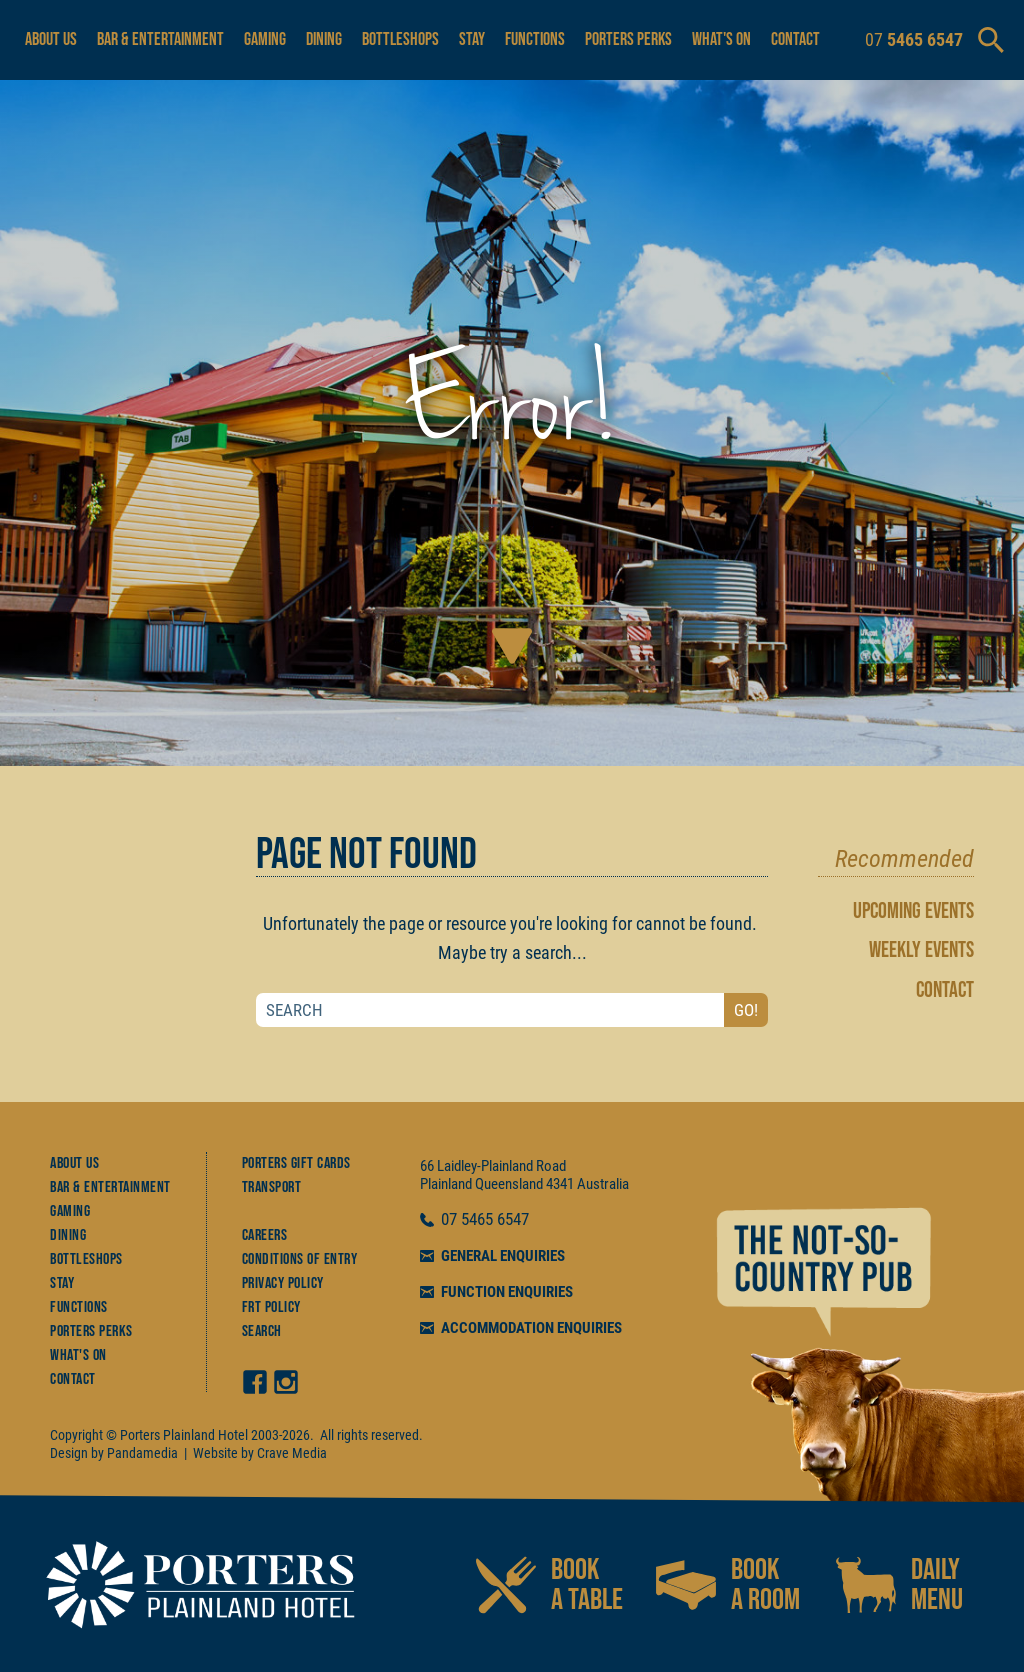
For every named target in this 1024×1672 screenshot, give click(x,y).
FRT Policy (271, 1307)
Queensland (509, 1184)
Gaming (265, 39)
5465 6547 (495, 1220)
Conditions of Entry (300, 1259)
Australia (603, 1184)
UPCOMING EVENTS (913, 911)
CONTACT (945, 990)
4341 (560, 1184)
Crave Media (292, 1453)
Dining (324, 39)
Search (262, 1331)
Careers (265, 1235)
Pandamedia (142, 1453)
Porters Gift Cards (296, 1163)
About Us (51, 39)
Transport (272, 1187)
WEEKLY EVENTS (921, 950)
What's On (721, 39)
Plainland (446, 1184)
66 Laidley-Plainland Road (493, 1166)
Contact (795, 39)
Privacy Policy (283, 1283)
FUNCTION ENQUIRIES (507, 1292)
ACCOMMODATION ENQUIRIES (531, 1328)
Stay (472, 39)
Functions (535, 39)
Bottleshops (400, 39)
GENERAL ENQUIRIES (503, 1256)
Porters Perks (628, 39)
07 (451, 1220)
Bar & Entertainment (160, 39)
